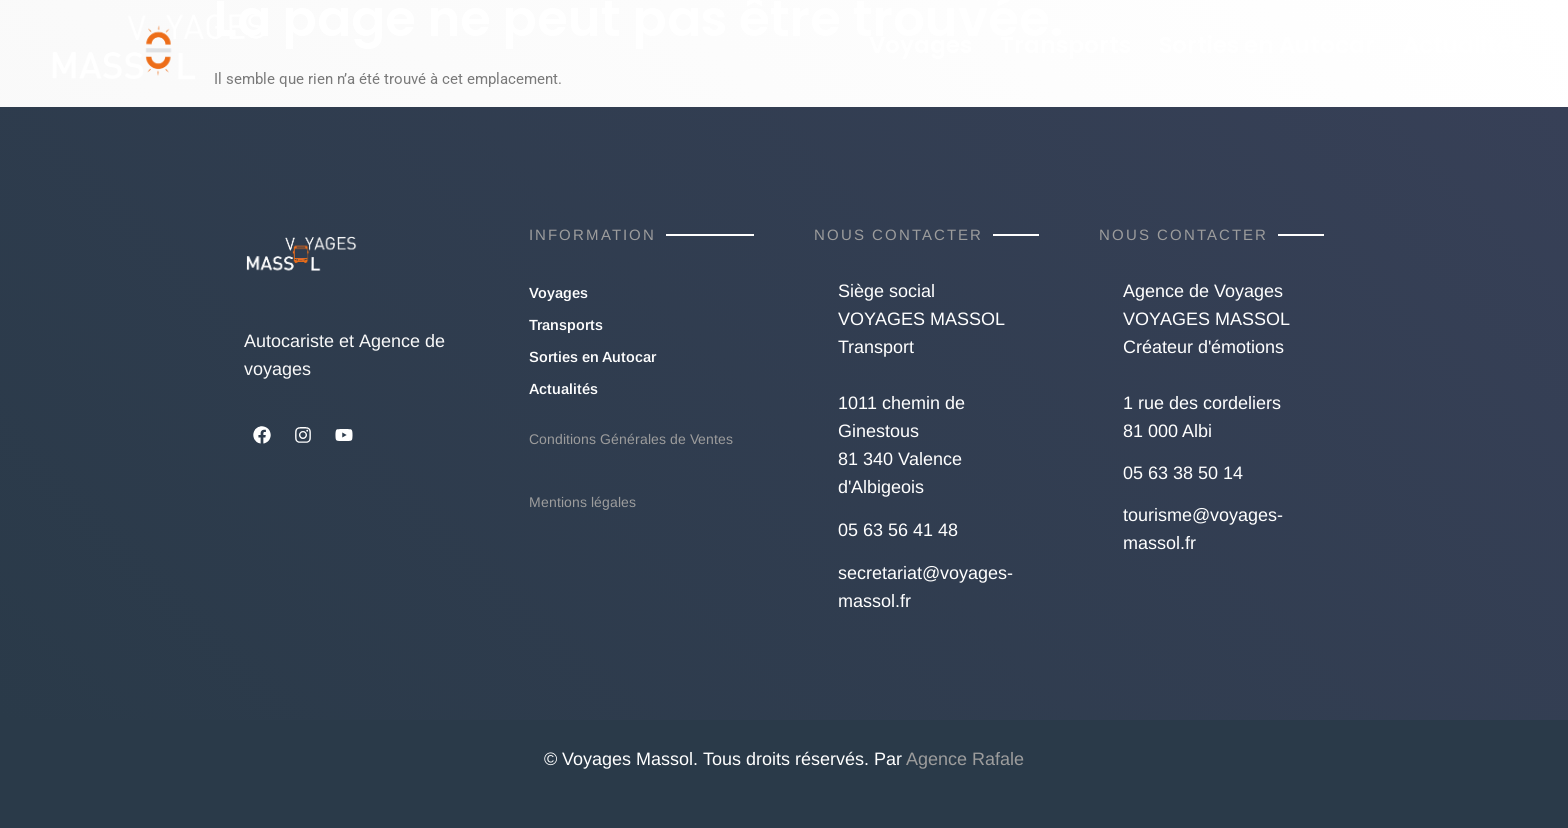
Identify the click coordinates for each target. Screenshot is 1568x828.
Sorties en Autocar (1267, 45)
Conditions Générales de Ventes (631, 439)
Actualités (1463, 45)
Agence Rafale (965, 759)
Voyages (920, 45)
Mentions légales (582, 502)
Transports (1065, 45)
